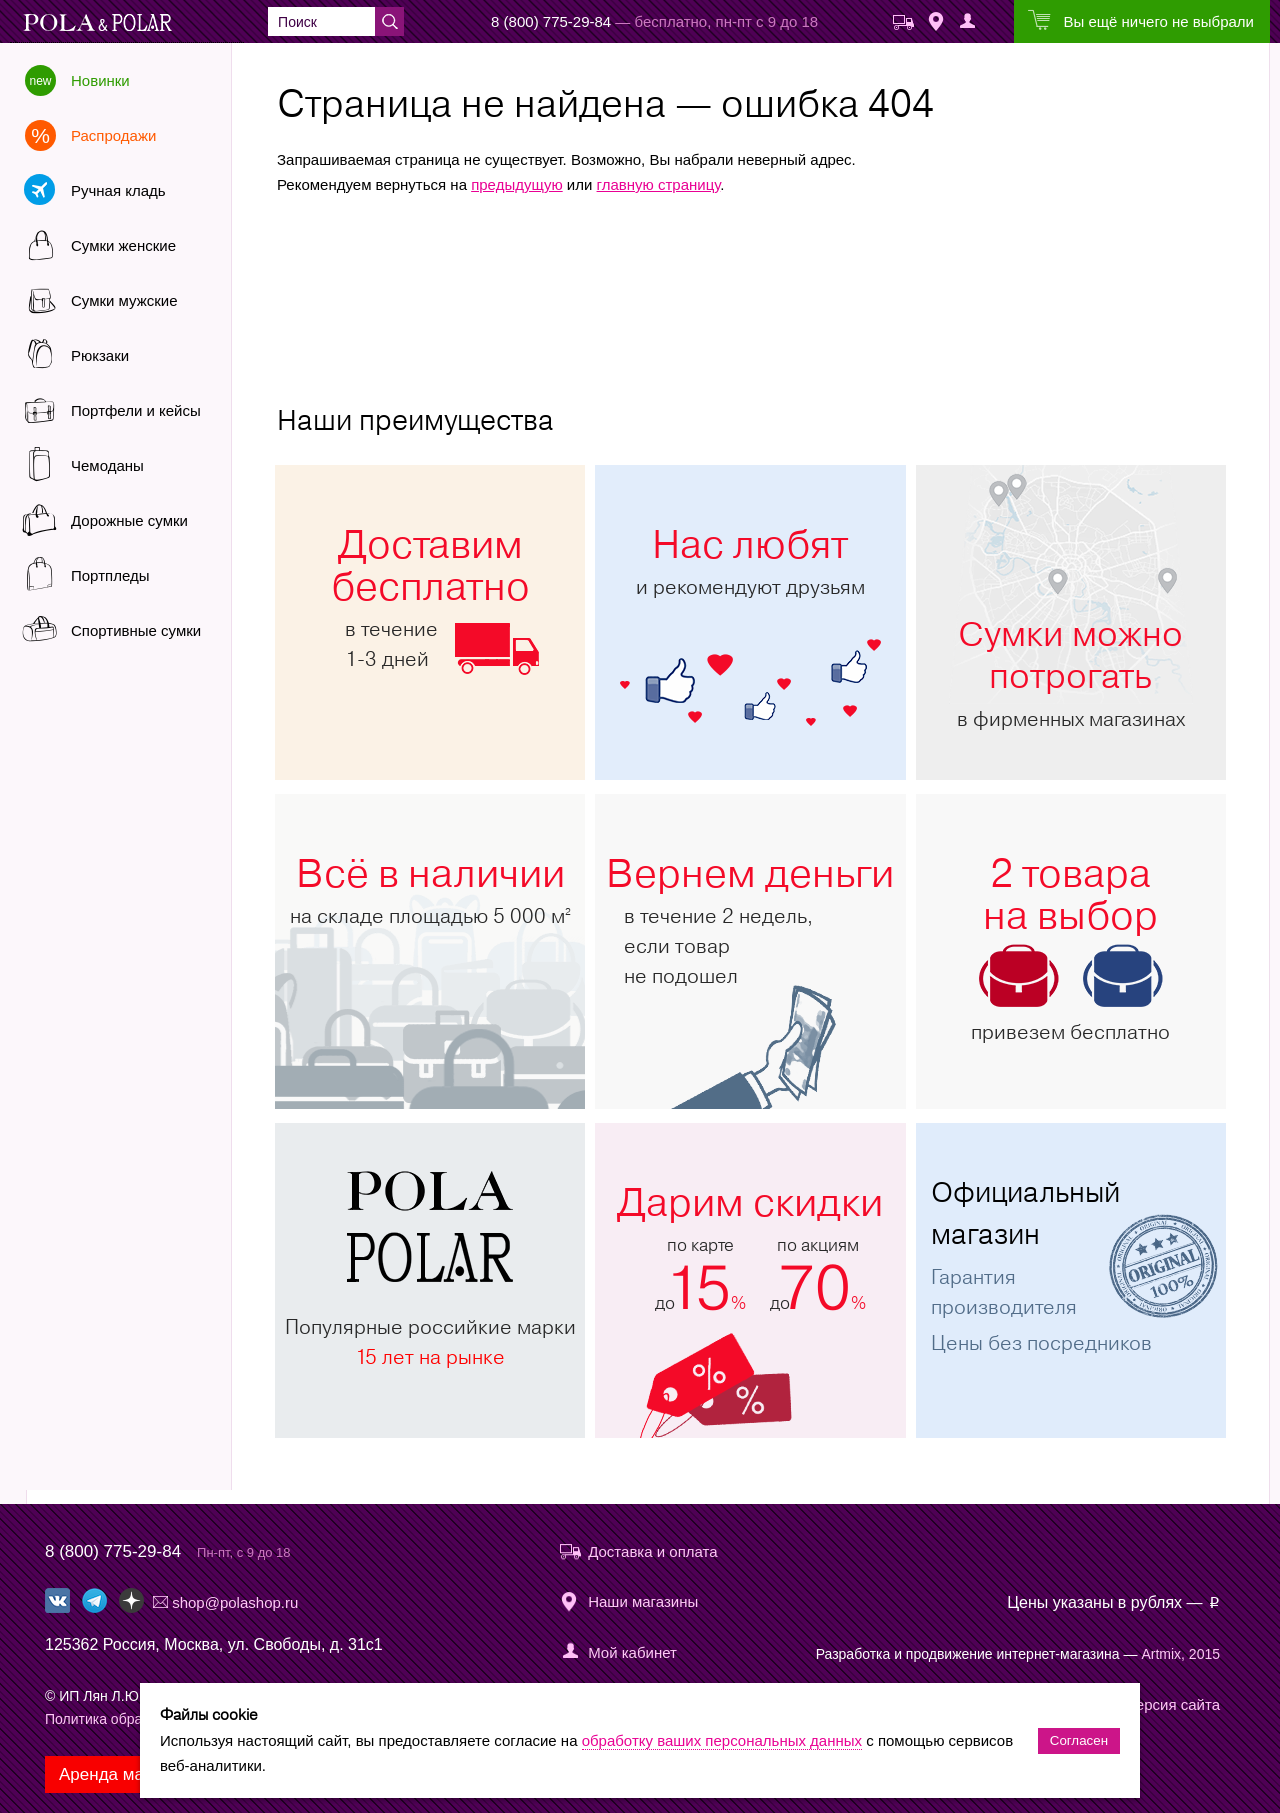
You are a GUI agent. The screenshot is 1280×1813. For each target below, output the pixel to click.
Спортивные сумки (136, 630)
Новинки (100, 80)
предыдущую (517, 184)
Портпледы (110, 575)
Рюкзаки (100, 355)
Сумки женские (123, 245)
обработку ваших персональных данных (722, 1740)
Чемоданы (107, 465)
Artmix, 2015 (1180, 1654)
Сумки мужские (124, 300)
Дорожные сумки (129, 520)
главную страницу (659, 184)
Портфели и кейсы (136, 410)
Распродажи (113, 135)
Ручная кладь (118, 190)
